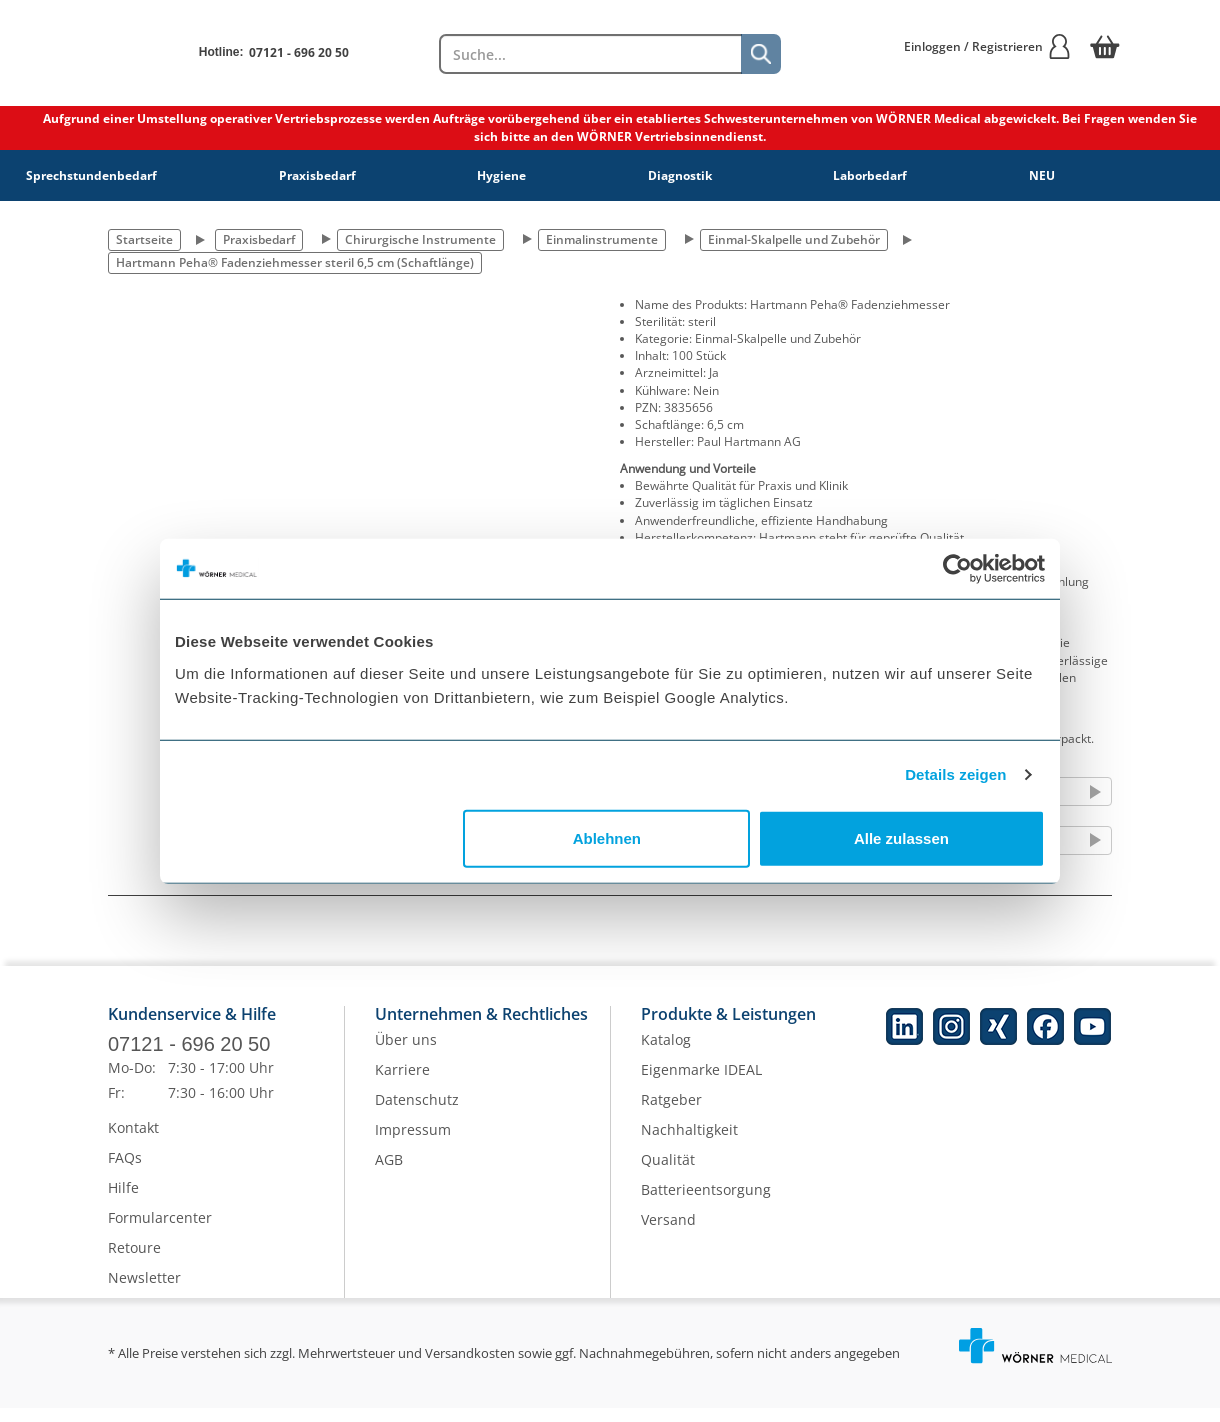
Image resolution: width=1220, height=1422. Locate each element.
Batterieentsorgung (706, 1203)
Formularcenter (160, 1231)
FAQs (125, 1171)
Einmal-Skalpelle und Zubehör (794, 239)
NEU (1042, 175)
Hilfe (123, 1201)
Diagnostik (680, 175)
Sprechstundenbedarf (91, 175)
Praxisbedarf (317, 175)
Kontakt (133, 1141)
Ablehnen (607, 837)
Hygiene (501, 175)
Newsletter (144, 1291)
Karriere (402, 1083)
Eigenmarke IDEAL (701, 1083)
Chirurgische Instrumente (420, 239)
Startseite (144, 239)
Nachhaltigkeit (689, 1143)
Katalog (666, 1053)
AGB (389, 1173)
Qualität (668, 1173)
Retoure (134, 1261)
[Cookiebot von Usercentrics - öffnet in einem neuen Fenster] (957, 569)
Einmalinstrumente (602, 239)
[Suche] (761, 54)
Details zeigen (955, 774)
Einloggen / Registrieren (988, 46)
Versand (668, 1233)
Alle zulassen (901, 837)
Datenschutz (417, 1113)
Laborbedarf (870, 175)
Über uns (406, 1053)
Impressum (413, 1143)
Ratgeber (671, 1113)
